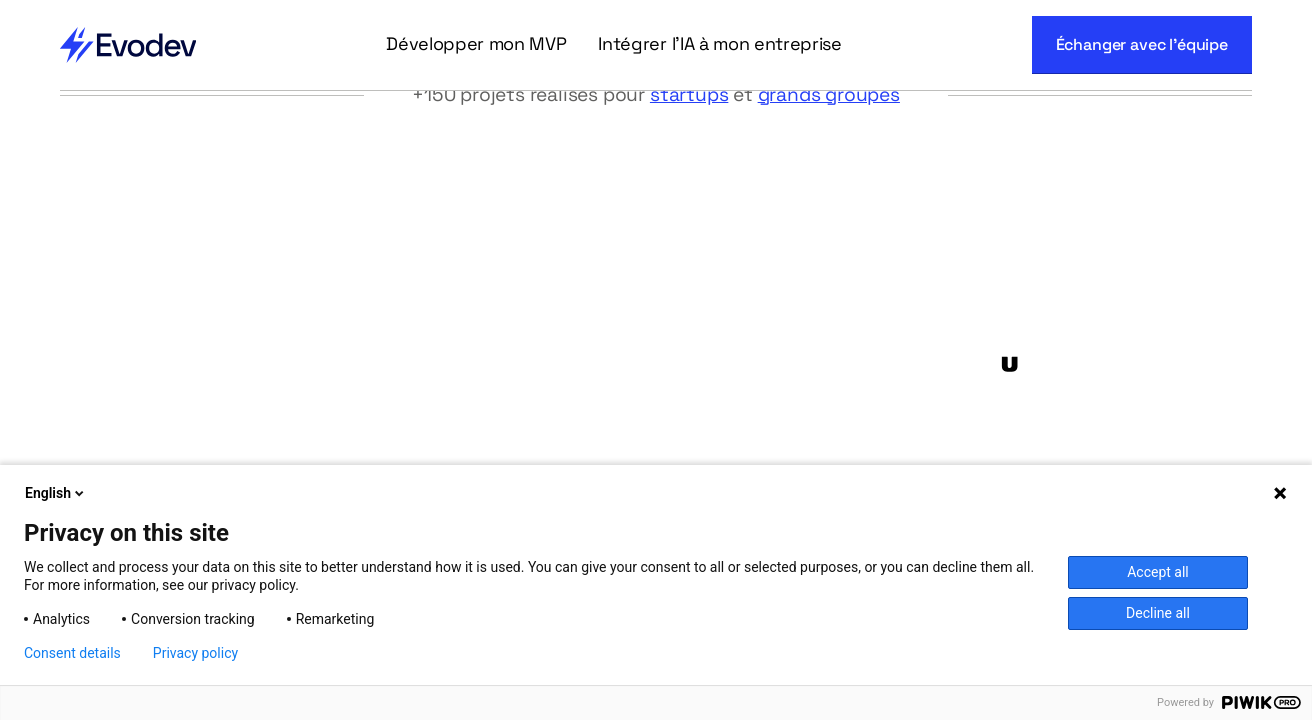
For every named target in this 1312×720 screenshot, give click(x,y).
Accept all (1158, 572)
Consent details (72, 653)
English (56, 493)
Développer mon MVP (476, 43)
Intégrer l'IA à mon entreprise (719, 43)
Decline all (1158, 613)
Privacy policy (195, 653)
